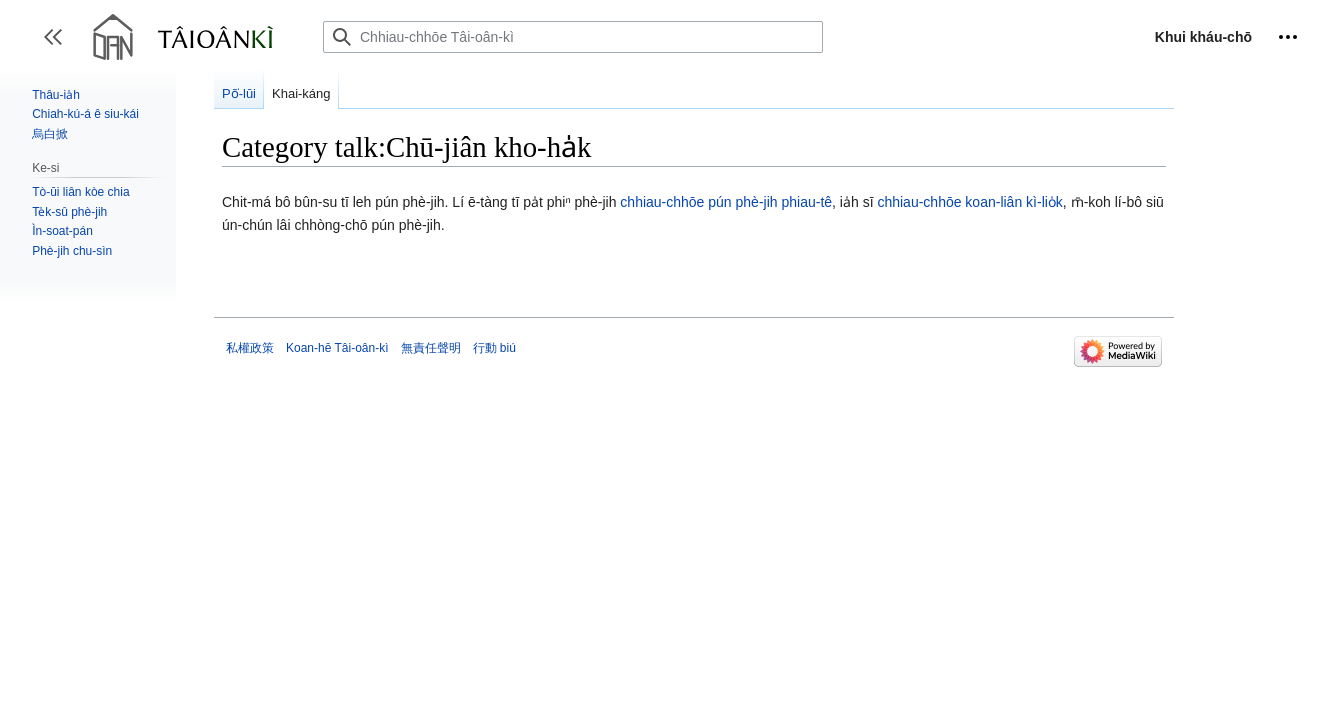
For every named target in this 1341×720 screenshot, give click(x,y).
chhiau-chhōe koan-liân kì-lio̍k (969, 202)
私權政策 (250, 348)
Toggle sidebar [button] (59, 46)
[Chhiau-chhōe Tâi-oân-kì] (573, 37)
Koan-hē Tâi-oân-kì (337, 348)
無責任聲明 (431, 348)
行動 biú (494, 348)
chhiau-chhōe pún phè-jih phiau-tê (726, 202)
